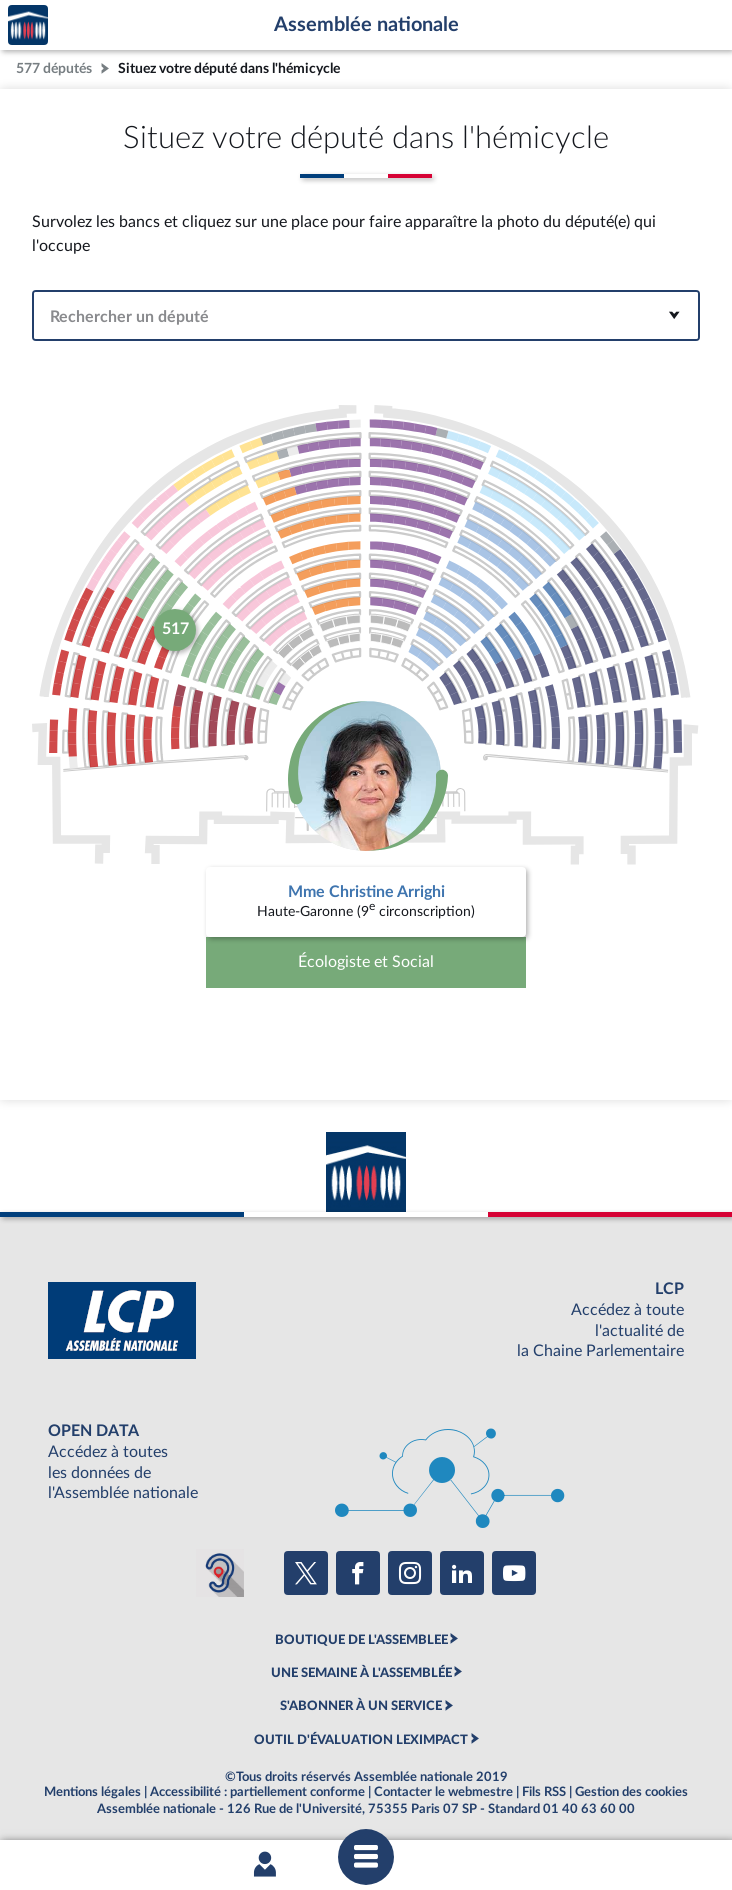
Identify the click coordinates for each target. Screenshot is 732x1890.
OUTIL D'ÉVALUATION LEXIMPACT (361, 1740)
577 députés (54, 68)
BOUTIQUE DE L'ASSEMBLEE (361, 1640)
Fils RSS (544, 1792)
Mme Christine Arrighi (366, 892)
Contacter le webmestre (443, 1792)
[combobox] (366, 315)
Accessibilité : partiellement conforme (257, 1792)
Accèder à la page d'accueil (28, 25)
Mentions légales (92, 1792)
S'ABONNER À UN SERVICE (361, 1706)
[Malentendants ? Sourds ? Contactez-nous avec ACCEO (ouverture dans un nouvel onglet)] (220, 1573)
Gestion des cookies (631, 1792)
